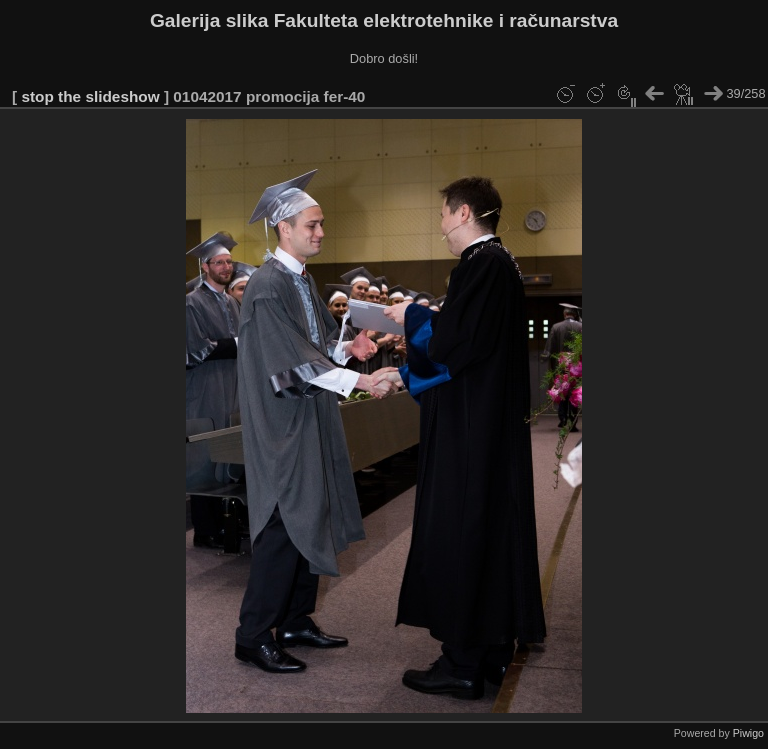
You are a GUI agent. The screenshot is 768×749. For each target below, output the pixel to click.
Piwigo (748, 733)
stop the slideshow (90, 96)
